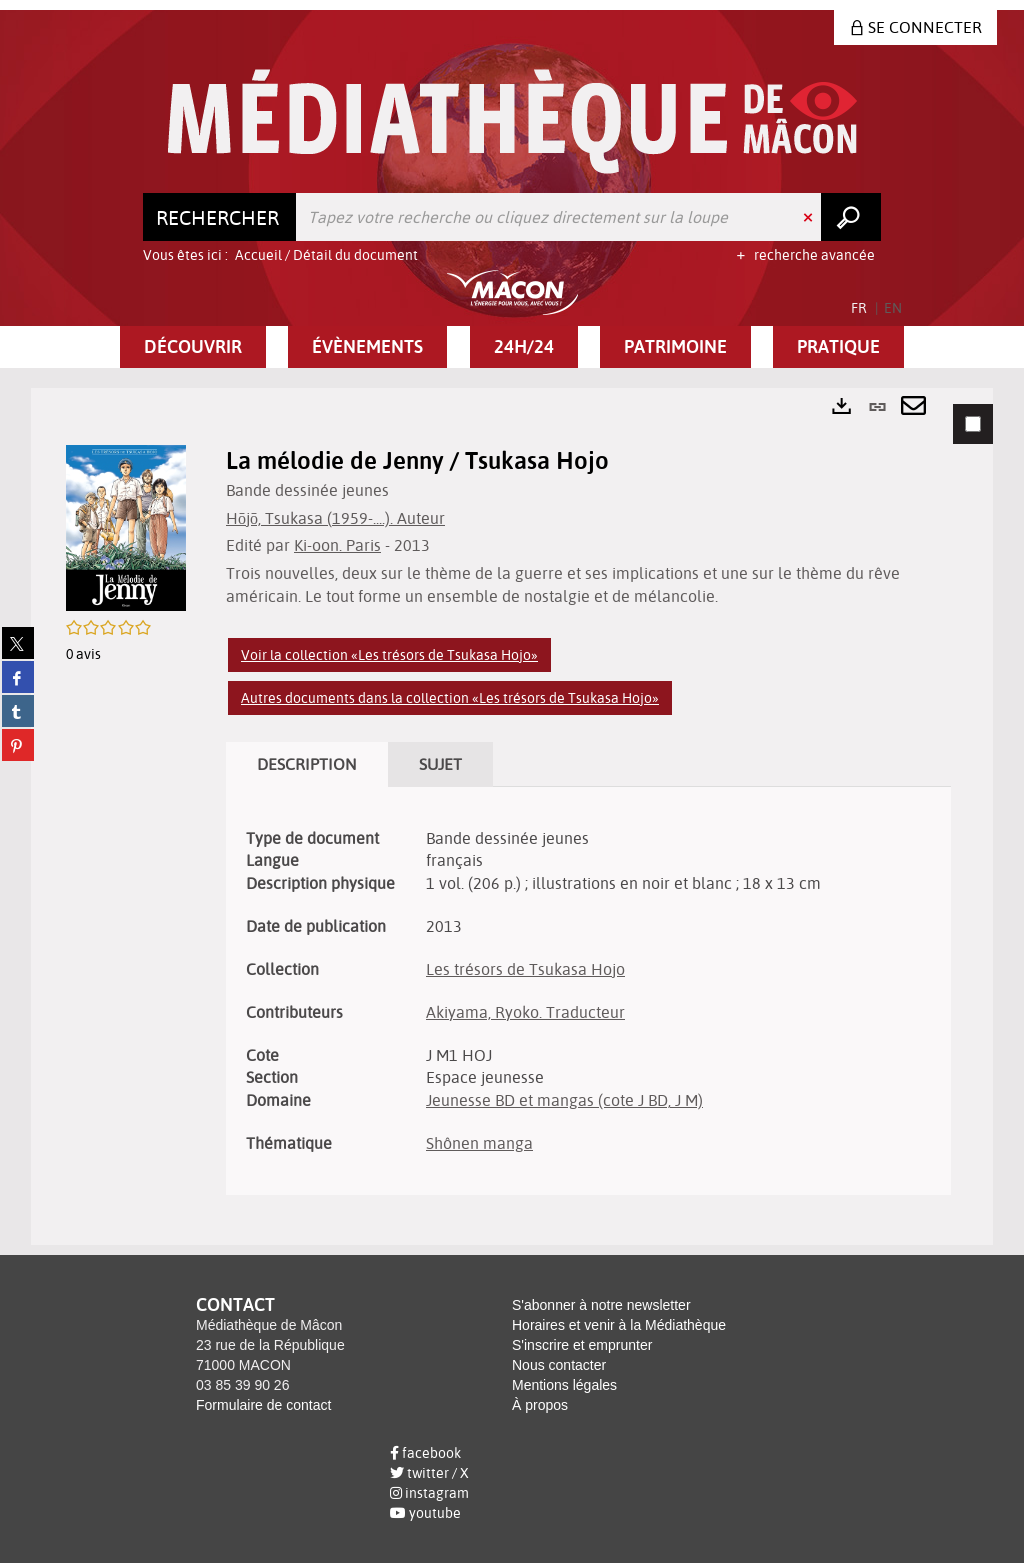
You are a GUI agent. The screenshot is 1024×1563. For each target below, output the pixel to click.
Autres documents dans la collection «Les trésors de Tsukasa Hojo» (450, 698)
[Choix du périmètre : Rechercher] (220, 217)
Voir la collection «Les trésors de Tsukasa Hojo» (389, 655)
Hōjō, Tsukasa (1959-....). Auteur (335, 518)
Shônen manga (479, 1143)
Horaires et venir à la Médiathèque (619, 1325)
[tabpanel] (512, 816)
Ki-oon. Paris (337, 545)
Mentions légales (564, 1385)
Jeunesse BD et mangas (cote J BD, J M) (564, 1100)
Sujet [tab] (440, 764)
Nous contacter (559, 1365)
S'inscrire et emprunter (582, 1345)
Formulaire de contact (263, 1405)
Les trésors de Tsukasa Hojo (525, 969)
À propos (540, 1405)
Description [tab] (307, 764)
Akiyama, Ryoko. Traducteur (525, 1012)
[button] (193, 347)
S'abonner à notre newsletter (601, 1305)
